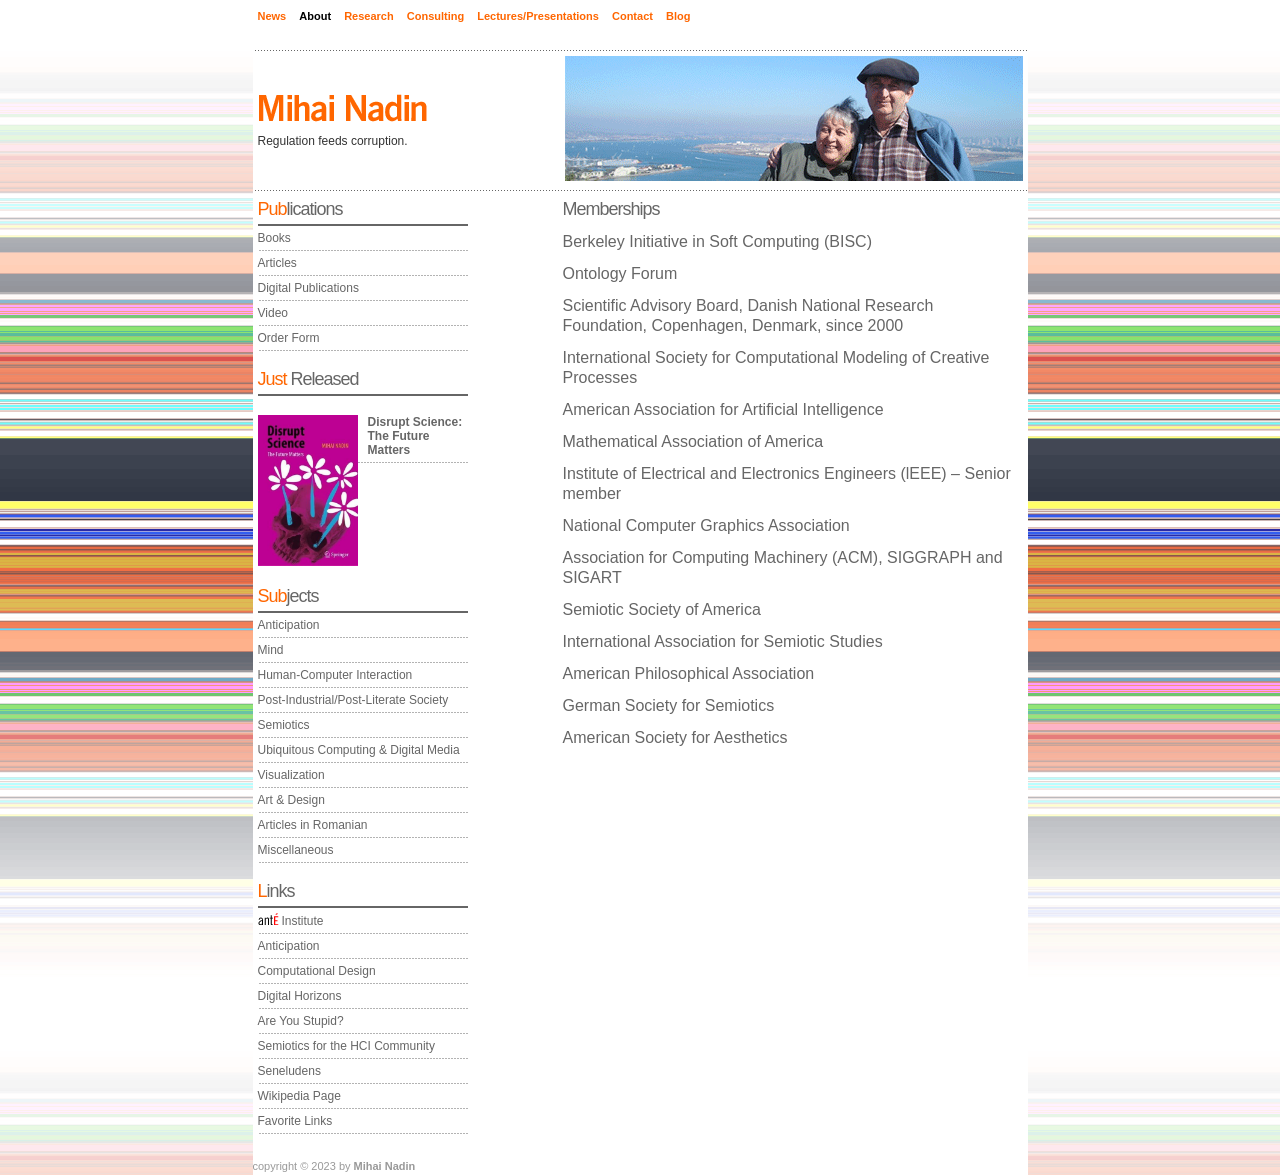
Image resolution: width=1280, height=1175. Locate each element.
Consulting (435, 16)
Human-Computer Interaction (335, 675)
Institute (291, 920)
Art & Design (291, 800)
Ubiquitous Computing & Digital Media (359, 750)
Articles (277, 263)
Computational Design (317, 971)
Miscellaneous (296, 850)
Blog (678, 16)
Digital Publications (308, 288)
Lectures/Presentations (538, 16)
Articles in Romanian (313, 825)
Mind (271, 650)
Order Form (289, 338)
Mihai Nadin (385, 1166)
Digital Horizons (300, 996)
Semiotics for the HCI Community (346, 1046)
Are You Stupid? (301, 1021)
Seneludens (289, 1071)
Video (273, 313)
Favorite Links (295, 1121)
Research (369, 16)
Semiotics (284, 725)
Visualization (291, 775)
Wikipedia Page (299, 1096)
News (272, 16)
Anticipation (289, 625)
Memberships (611, 209)
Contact (632, 16)
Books (274, 238)
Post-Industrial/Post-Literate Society (353, 700)
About (315, 16)
